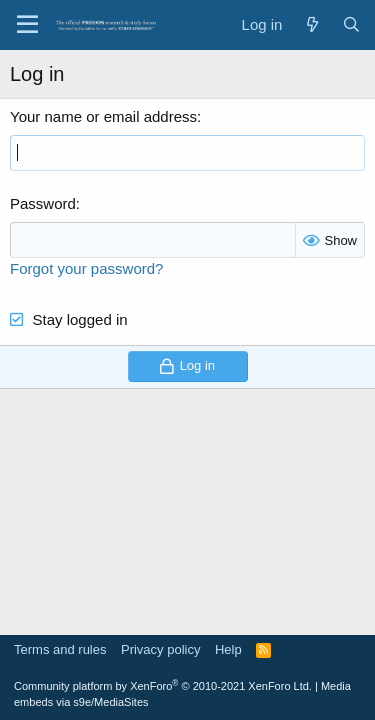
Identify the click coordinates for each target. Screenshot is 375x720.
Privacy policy (160, 649)
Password (43, 203)
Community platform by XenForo (163, 686)
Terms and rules (60, 649)
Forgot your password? (86, 268)
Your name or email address (103, 116)
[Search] (351, 24)
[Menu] (27, 25)
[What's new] (311, 24)
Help (228, 649)
